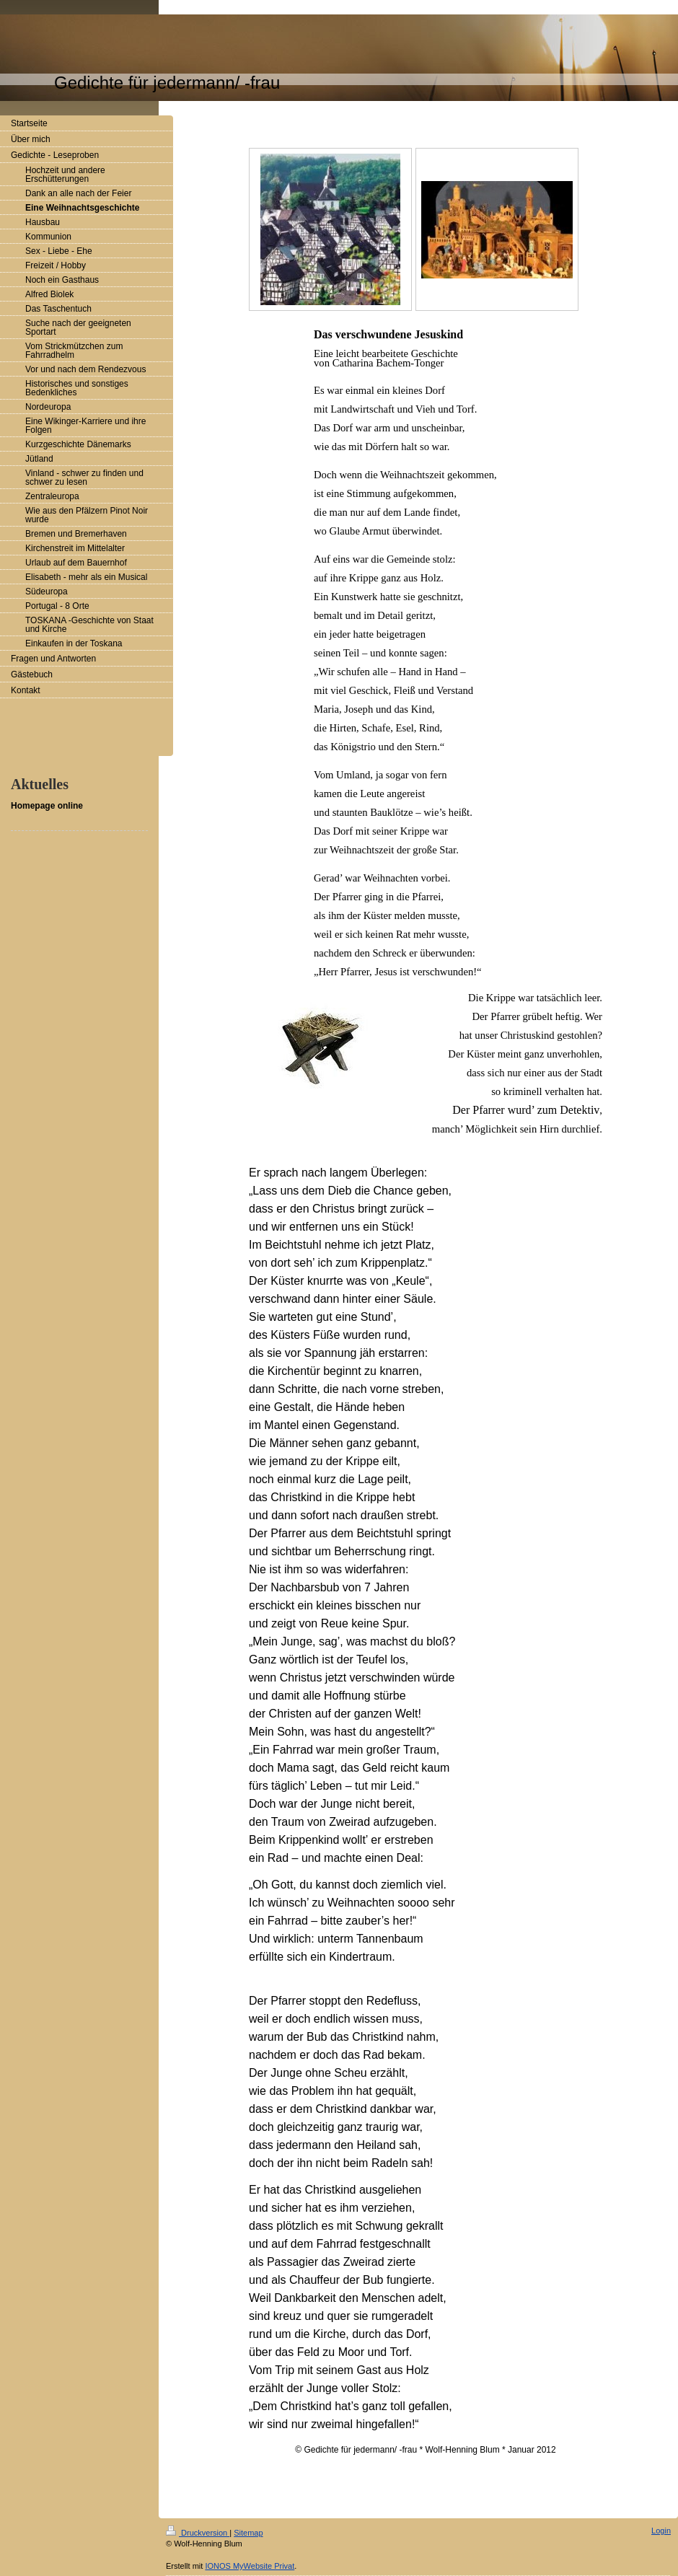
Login (661, 2530)
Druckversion (197, 2532)
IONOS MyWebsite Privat (249, 2566)
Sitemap (248, 2532)
